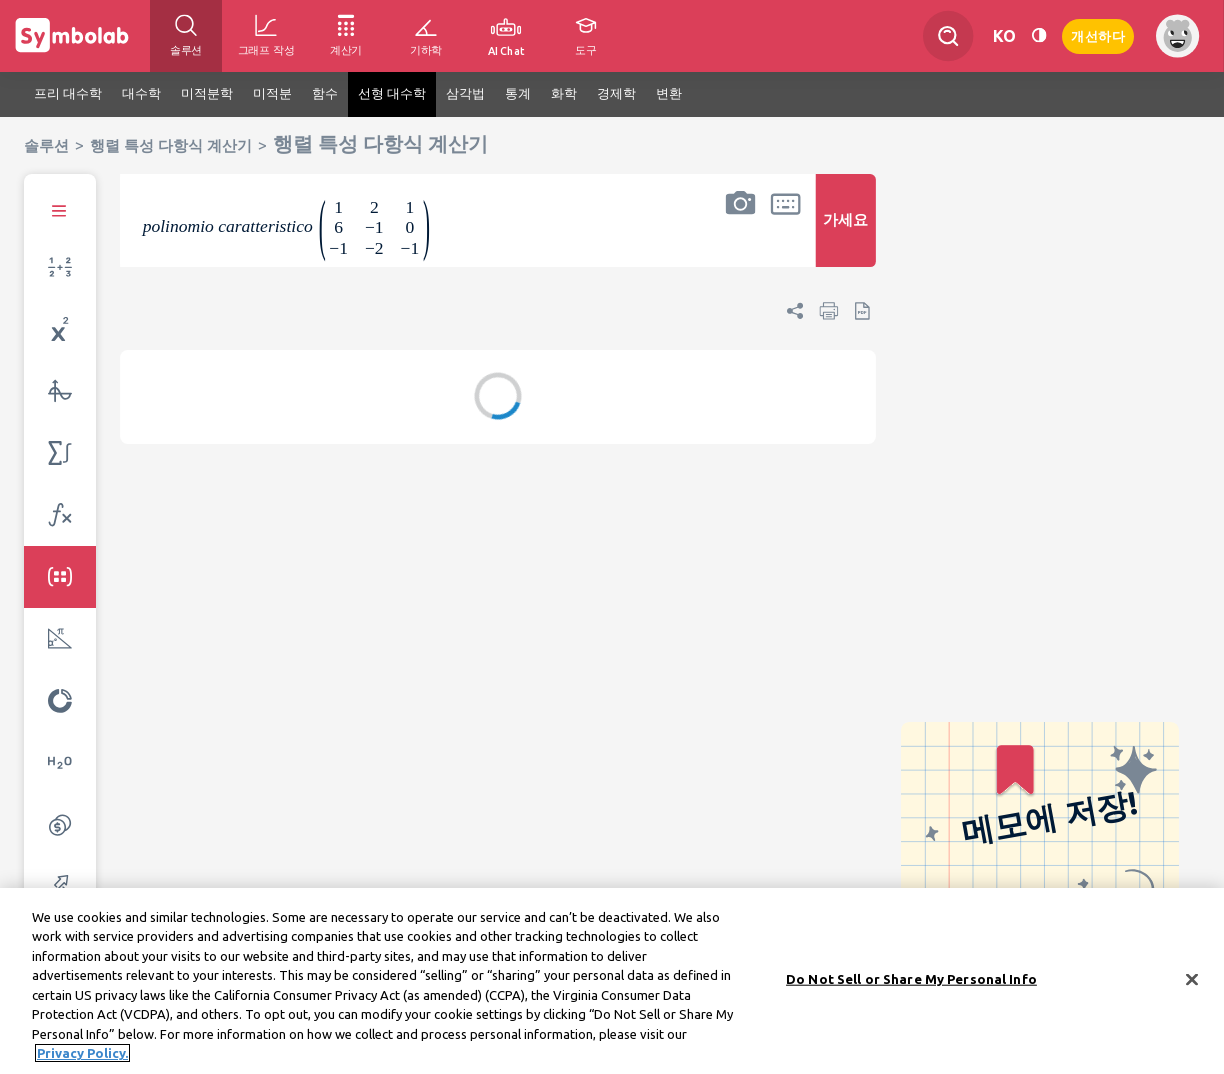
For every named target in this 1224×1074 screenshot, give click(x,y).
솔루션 (46, 145)
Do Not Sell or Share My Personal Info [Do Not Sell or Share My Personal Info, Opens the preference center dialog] (911, 984)
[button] (740, 233)
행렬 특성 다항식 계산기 (171, 145)
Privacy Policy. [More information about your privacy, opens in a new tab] (82, 1059)
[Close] (1192, 985)
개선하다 (1098, 34)
